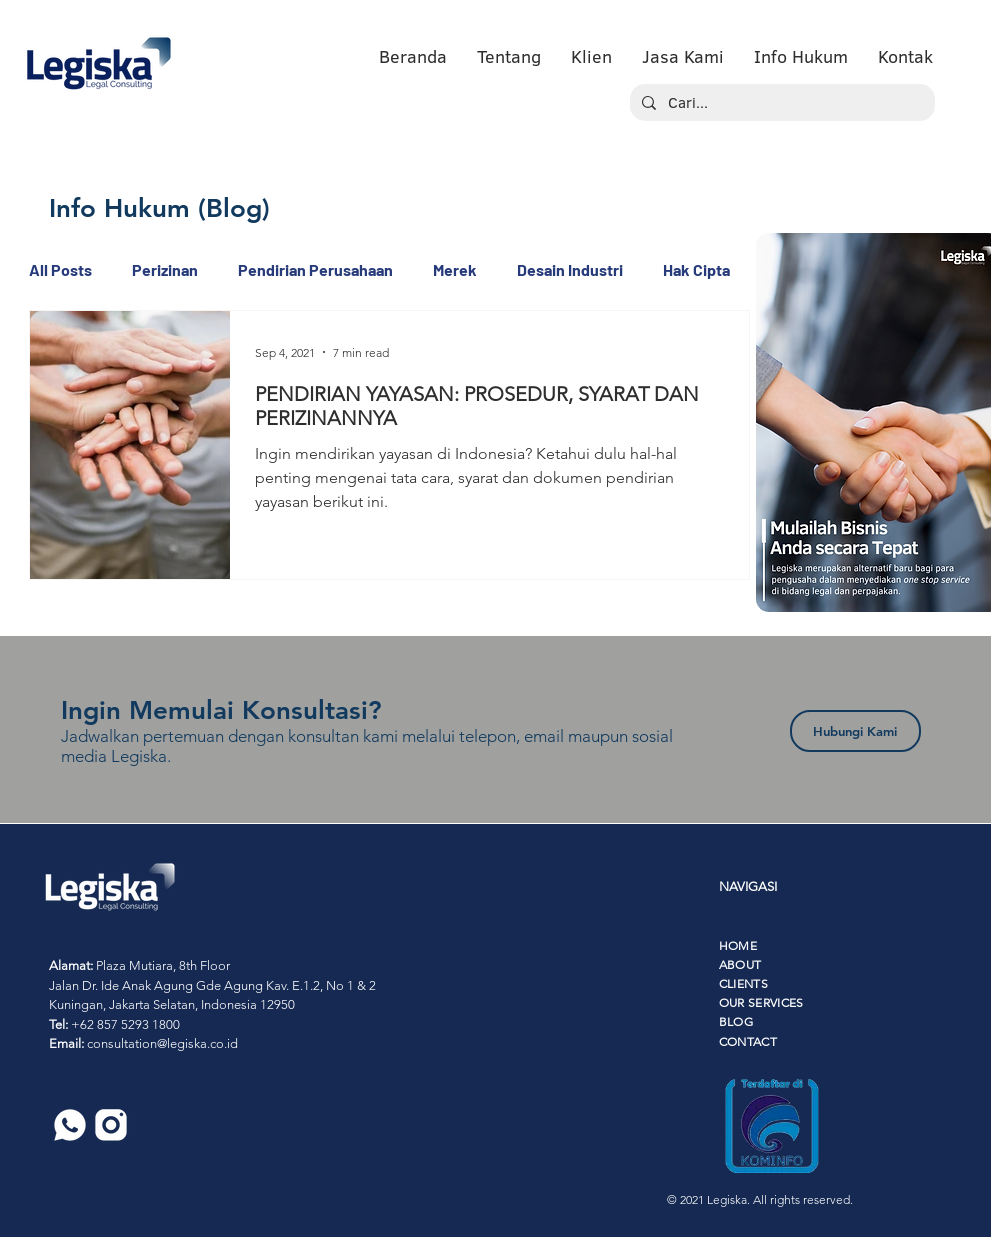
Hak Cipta (696, 269)
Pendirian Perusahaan (315, 269)
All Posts (60, 269)
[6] (111, 1126)
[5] (70, 1125)
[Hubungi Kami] (855, 731)
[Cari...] (780, 102)
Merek (455, 269)
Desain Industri (570, 269)
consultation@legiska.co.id (162, 1043)
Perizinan (165, 269)
